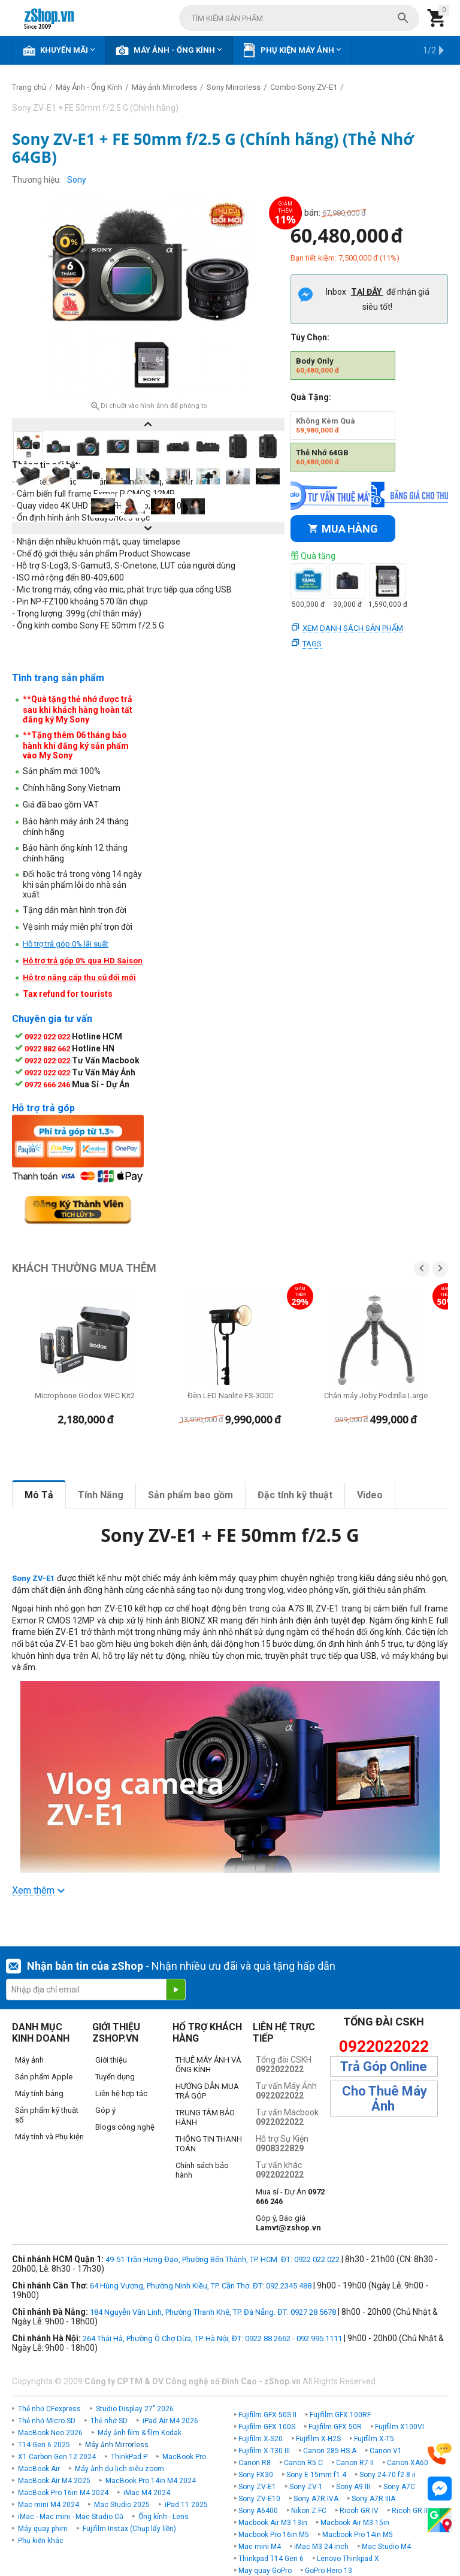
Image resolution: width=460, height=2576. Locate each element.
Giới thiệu (111, 2059)
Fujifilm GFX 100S (266, 2427)
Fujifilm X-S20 (260, 2439)
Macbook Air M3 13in (272, 2522)
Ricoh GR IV (359, 2511)
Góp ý (105, 2110)
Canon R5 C (303, 2463)
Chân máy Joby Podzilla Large (376, 1395)
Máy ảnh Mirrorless (117, 2445)
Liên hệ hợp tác (121, 2093)
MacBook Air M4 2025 (54, 2481)
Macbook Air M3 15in (354, 2522)
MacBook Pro (184, 2457)
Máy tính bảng (39, 2093)
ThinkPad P (129, 2457)
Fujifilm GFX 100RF (340, 2415)
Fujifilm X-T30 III (264, 2451)
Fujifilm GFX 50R (335, 2427)
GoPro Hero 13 (328, 2570)
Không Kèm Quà (325, 425)
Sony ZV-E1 (257, 2487)
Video (370, 1495)
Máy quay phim (43, 2528)
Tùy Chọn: (309, 337)
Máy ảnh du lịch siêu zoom (119, 2469)
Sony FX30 (255, 2475)
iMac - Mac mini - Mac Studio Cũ (70, 2516)
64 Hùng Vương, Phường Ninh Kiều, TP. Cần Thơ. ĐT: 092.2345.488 (200, 2285)
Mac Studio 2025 (122, 2505)
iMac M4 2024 (146, 2493)
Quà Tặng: (310, 397)
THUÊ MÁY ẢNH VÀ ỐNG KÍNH (208, 2064)
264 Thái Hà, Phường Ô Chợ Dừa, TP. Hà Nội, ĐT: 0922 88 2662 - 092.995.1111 (212, 2338)
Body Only (317, 365)
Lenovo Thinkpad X (348, 2558)
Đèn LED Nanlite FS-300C (230, 1395)
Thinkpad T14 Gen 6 (271, 2558)
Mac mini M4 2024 (48, 2505)
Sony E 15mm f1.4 (316, 2475)
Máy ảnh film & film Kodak (139, 2433)
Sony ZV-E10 (259, 2499)
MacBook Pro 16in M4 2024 (63, 2493)
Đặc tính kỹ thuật (295, 1495)
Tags (312, 643)
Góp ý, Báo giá (288, 2223)
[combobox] (299, 18)
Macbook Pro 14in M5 (357, 2534)
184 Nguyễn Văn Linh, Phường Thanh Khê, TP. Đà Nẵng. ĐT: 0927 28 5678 (213, 2312)
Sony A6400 (258, 2511)
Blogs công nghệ (125, 2127)
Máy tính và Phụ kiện (49, 2136)
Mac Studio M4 (386, 2546)
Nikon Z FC (308, 2511)
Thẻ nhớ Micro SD (46, 2421)
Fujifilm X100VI (399, 2427)
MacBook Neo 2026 (50, 2433)
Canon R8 (254, 2463)
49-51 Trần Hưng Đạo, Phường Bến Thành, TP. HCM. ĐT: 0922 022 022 (222, 2259)
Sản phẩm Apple (43, 2076)
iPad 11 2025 (186, 2505)
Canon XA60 (407, 2463)
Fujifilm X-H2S (318, 2439)
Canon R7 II (355, 2463)
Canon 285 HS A (329, 2451)
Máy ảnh (29, 2059)
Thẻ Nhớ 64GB (322, 457)
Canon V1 (386, 2451)
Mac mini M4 (259, 2546)
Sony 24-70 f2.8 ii (387, 2475)
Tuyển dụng (115, 2076)
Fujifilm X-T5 (374, 2439)
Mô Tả (39, 1495)
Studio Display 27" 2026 (135, 2409)
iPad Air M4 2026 (170, 2421)
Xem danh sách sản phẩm (352, 628)
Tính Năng (100, 1495)
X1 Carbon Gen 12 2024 (57, 2457)
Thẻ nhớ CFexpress (49, 2409)
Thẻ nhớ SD (109, 2421)
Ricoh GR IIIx (412, 2511)
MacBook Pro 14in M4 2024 (150, 2481)
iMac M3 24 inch (321, 2546)
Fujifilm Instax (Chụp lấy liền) (129, 2528)
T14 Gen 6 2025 (44, 2445)
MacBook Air (39, 2469)
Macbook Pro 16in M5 (273, 2534)
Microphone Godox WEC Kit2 (85, 1395)
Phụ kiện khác (40, 2540)
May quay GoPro (265, 2570)
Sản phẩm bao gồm (190, 1495)
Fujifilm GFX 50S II (267, 2415)
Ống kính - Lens (163, 2516)
